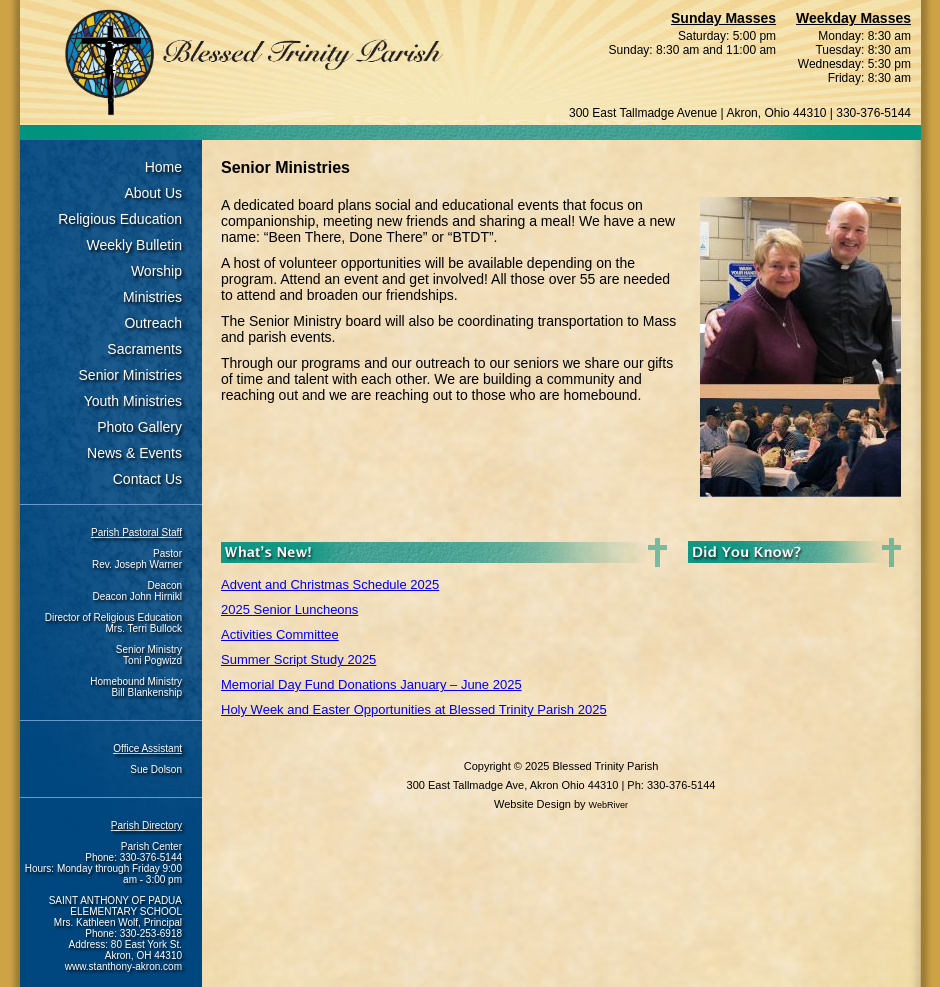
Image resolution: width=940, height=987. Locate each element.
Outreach (153, 323)
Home (163, 167)
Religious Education (120, 219)
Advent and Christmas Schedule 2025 (330, 584)
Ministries (152, 297)
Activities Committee (280, 634)
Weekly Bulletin (134, 245)
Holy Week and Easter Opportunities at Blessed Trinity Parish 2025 (414, 709)
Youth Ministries (133, 401)
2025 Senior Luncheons (289, 609)
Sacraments (144, 349)
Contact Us (147, 479)
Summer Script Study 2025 (298, 659)
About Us (153, 193)
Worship (156, 271)
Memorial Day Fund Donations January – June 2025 (371, 684)
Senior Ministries (130, 375)
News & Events (134, 453)
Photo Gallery (139, 427)
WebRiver (608, 805)
